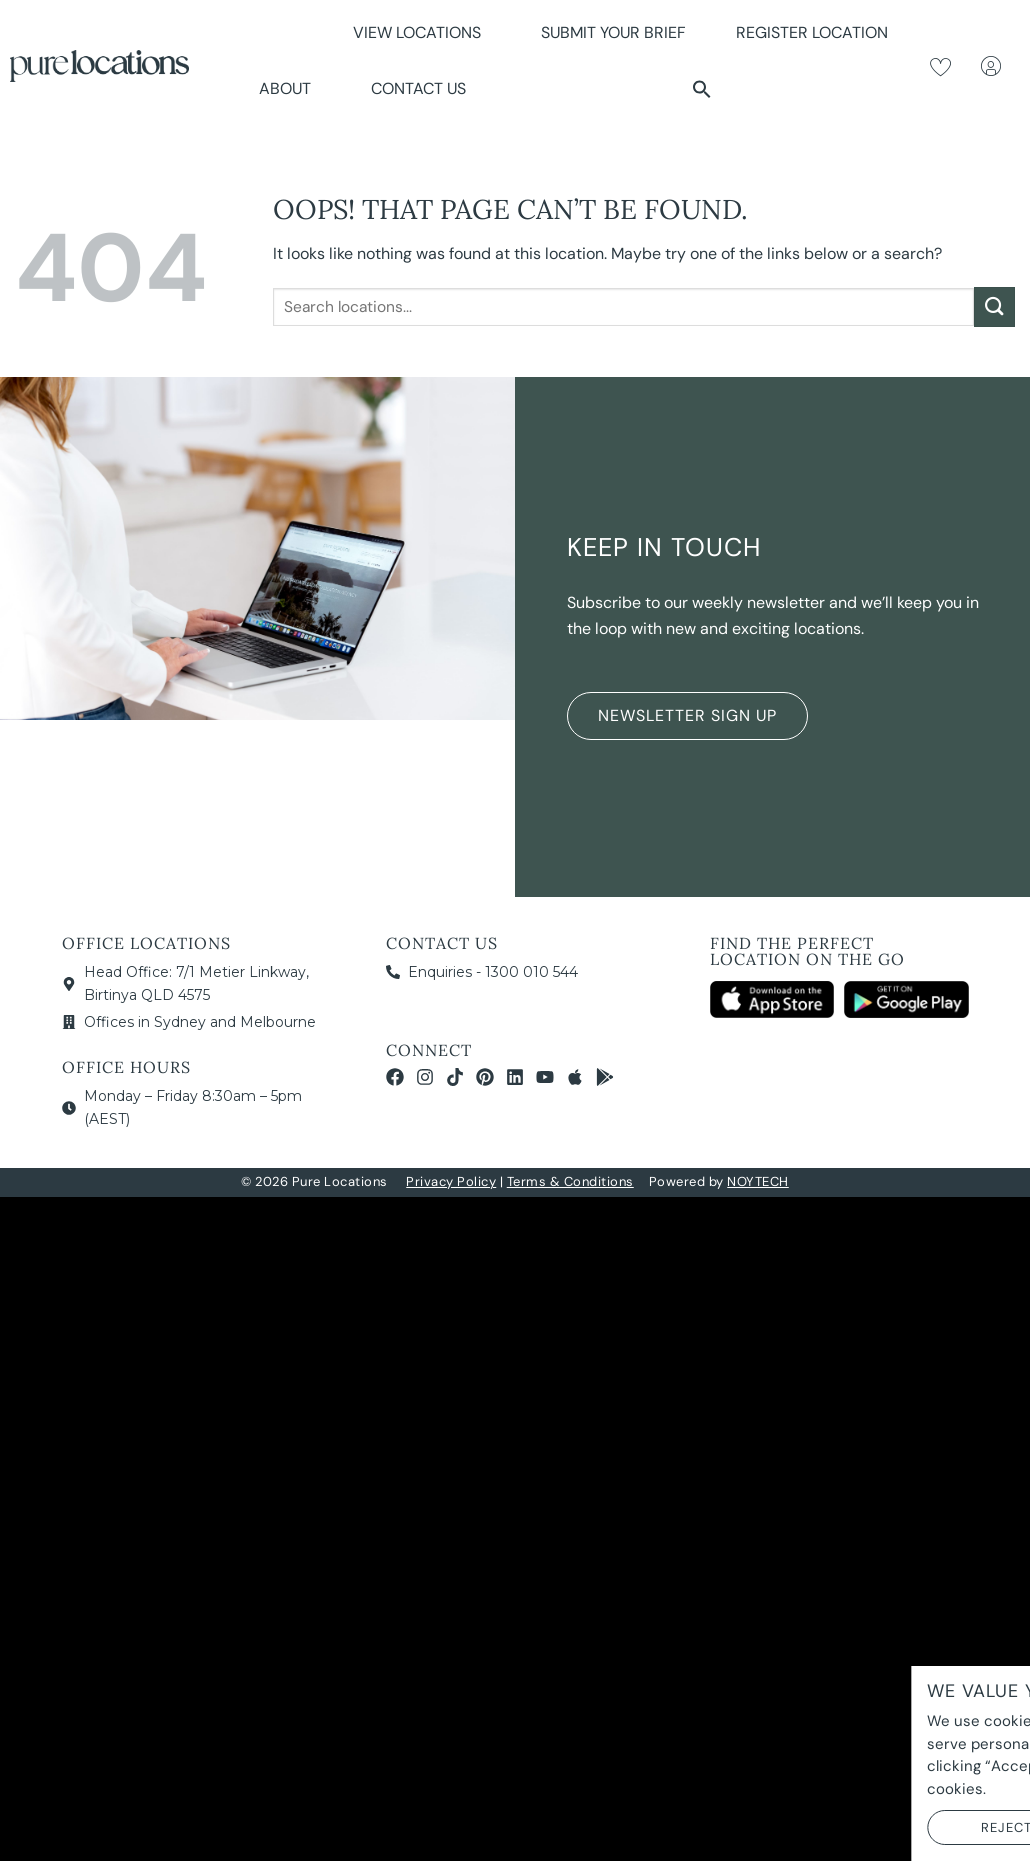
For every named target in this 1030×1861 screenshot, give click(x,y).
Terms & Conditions (570, 1181)
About (290, 88)
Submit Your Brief (613, 32)
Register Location (812, 32)
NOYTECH (758, 1181)
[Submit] (994, 306)
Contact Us (418, 88)
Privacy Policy (451, 1181)
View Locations (422, 32)
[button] (702, 89)
